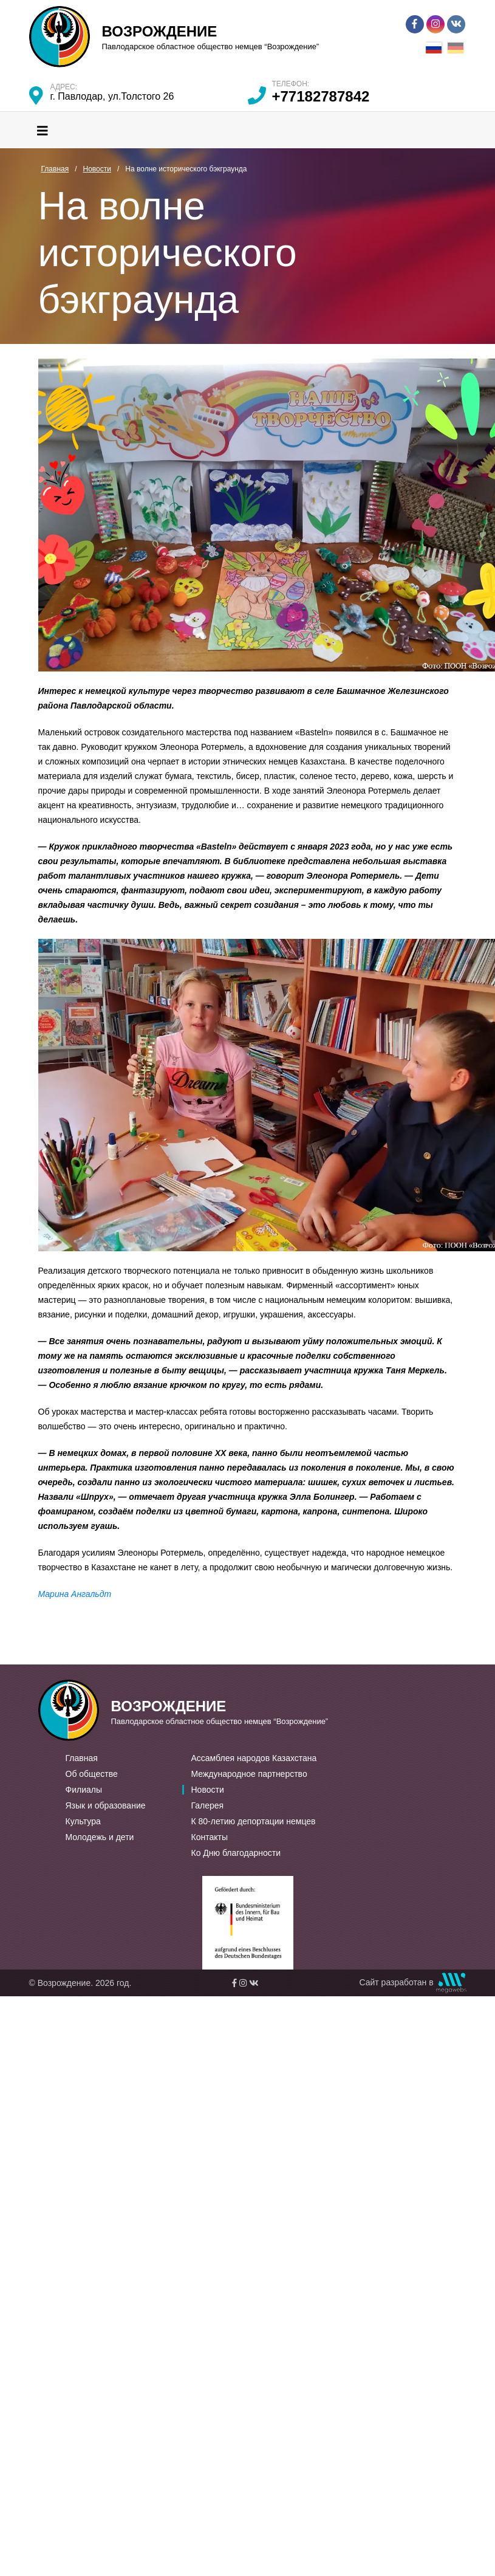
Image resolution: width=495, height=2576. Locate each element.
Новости (207, 1790)
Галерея (207, 1805)
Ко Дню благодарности (236, 1853)
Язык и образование (106, 1805)
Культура (83, 1821)
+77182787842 (321, 96)
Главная (82, 1758)
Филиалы (84, 1790)
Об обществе (92, 1774)
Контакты (209, 1837)
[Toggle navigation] (42, 130)
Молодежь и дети (100, 1837)
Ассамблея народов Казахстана (254, 1758)
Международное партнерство (249, 1774)
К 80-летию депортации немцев (253, 1821)
